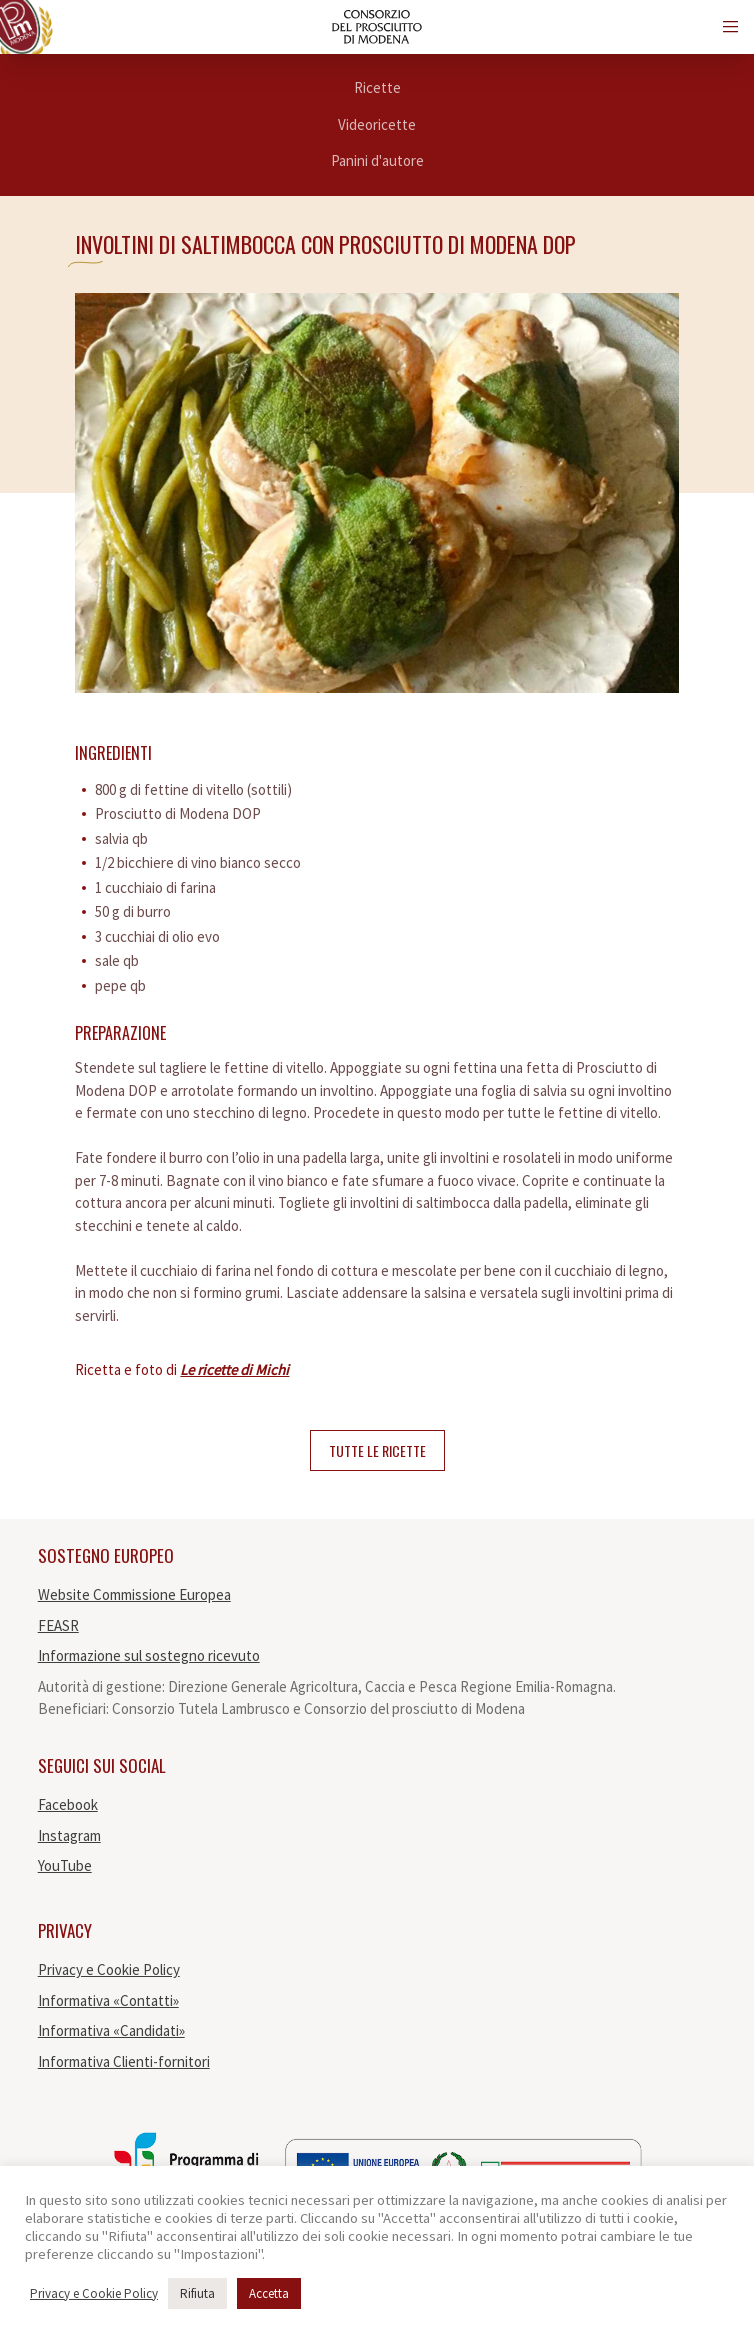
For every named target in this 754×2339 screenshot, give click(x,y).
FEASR (58, 1625)
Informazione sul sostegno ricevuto (149, 1655)
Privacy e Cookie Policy (109, 1969)
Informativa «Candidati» (111, 2030)
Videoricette (377, 124)
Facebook (68, 1804)
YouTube (65, 1865)
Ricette (377, 87)
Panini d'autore (377, 160)
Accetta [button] (269, 2293)
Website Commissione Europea (134, 1594)
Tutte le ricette (377, 1450)
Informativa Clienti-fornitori (124, 2061)
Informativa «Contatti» (108, 2000)
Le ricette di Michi (234, 1369)
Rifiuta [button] (197, 2293)
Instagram (69, 1835)
